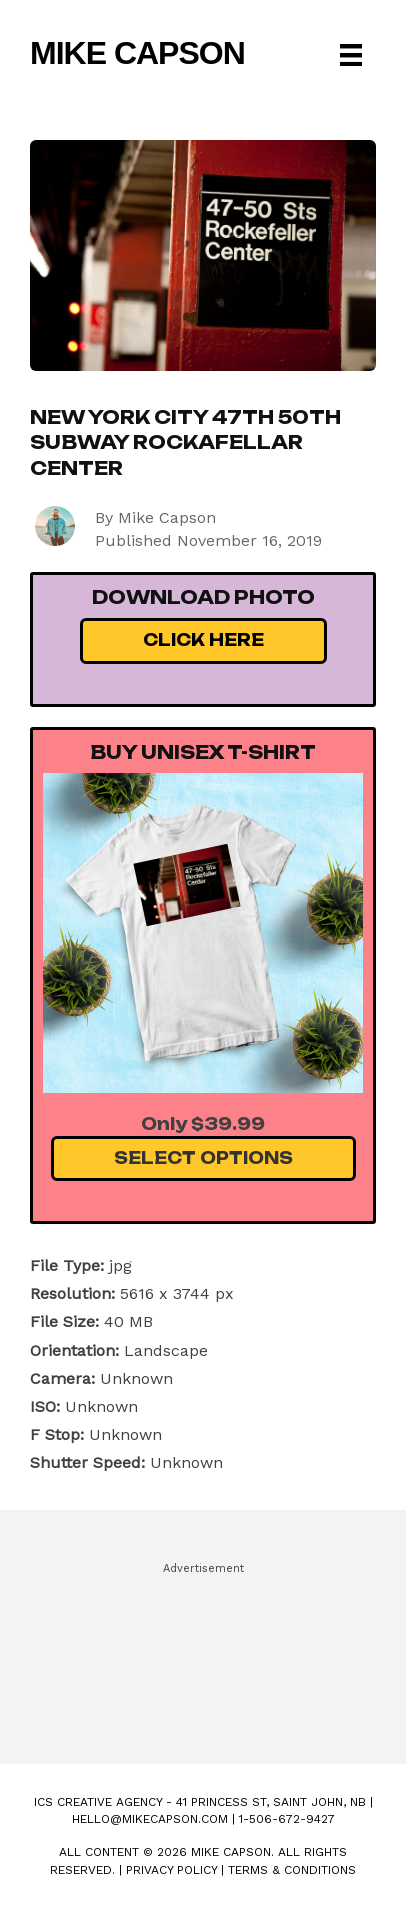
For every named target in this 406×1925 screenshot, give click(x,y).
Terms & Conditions (292, 1870)
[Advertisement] (203, 1654)
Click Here (203, 640)
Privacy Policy (171, 1870)
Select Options (203, 1158)
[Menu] (351, 55)
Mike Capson (137, 53)
